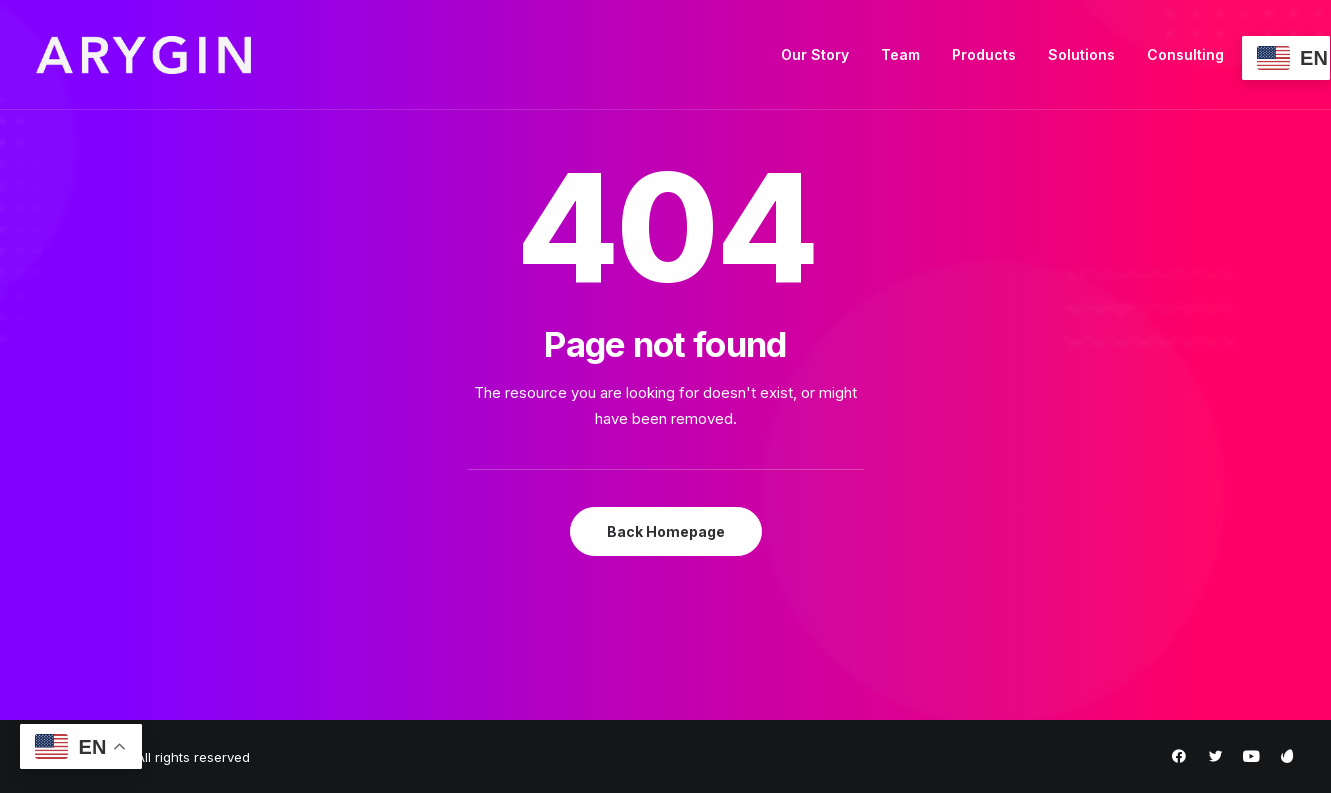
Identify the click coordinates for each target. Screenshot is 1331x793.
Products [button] (984, 54)
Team (900, 54)
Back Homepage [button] (666, 531)
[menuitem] (815, 55)
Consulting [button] (1185, 54)
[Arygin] (143, 55)
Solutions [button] (1081, 54)
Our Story (815, 54)
